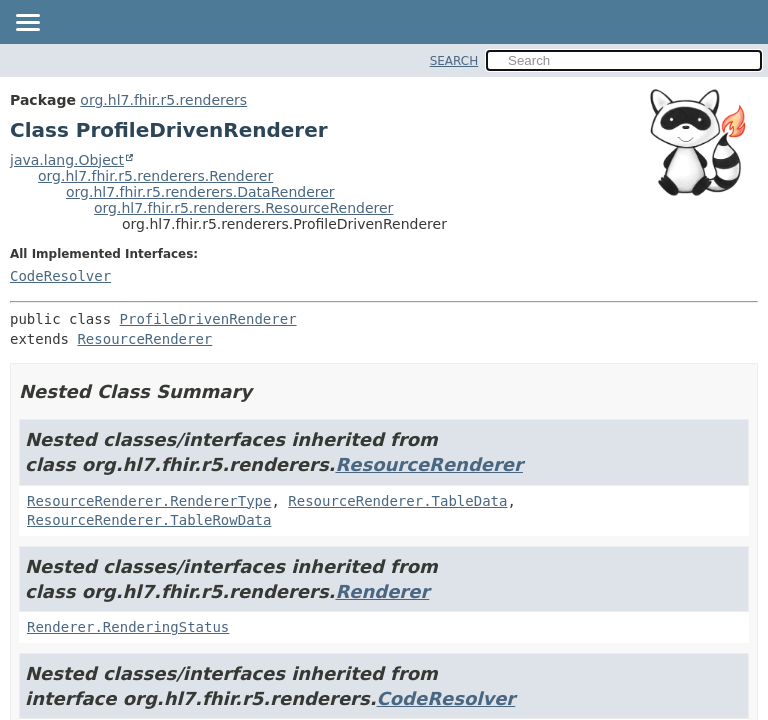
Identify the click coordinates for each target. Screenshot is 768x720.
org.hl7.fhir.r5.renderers (163, 100)
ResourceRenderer (144, 339)
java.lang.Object (67, 160)
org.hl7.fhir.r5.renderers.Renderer (155, 176)
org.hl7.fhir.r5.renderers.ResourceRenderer (243, 208)
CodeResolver (60, 276)
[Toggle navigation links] (27, 24)
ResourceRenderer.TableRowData (149, 520)
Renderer (382, 591)
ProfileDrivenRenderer (208, 319)
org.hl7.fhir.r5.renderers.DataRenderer (200, 192)
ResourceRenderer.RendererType (149, 501)
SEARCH (454, 61)
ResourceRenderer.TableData (397, 501)
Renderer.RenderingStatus (128, 627)
